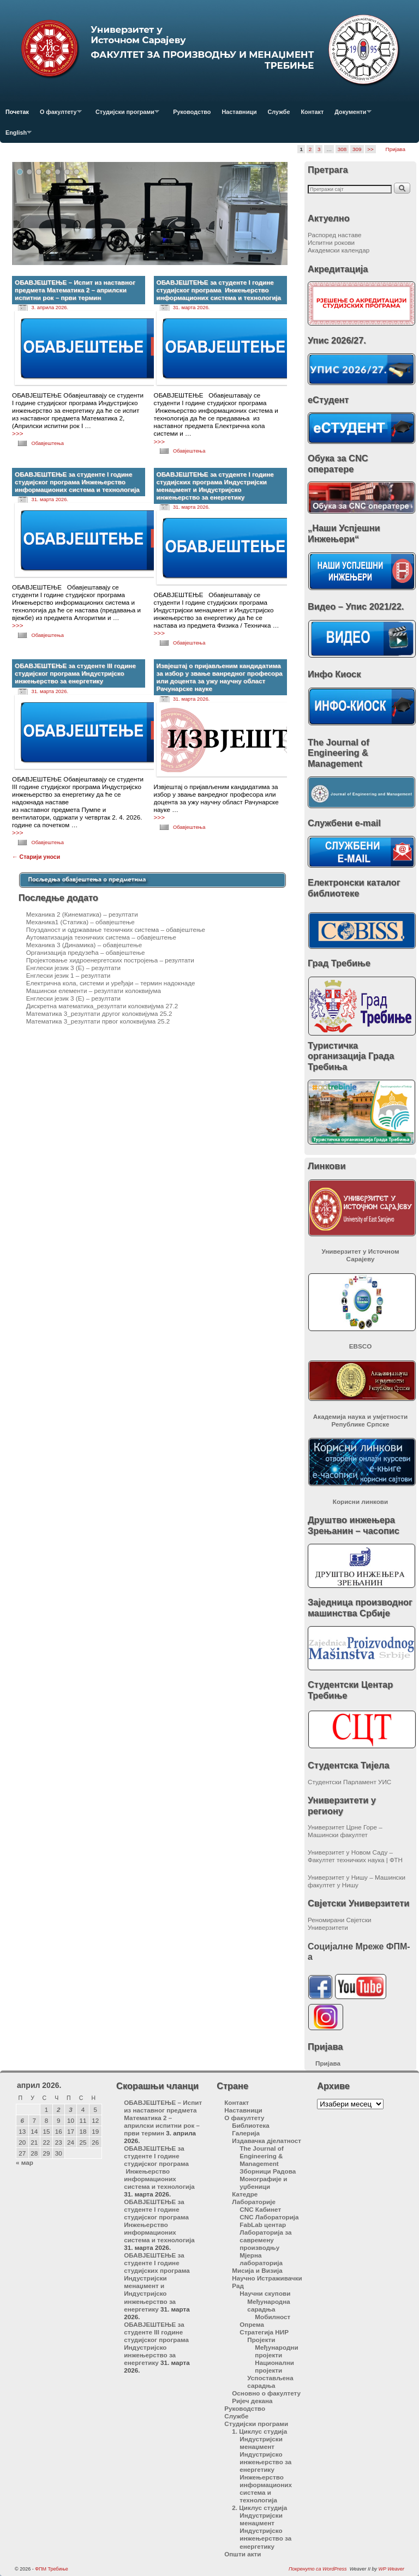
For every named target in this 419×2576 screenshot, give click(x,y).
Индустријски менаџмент (261, 2442)
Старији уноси (36, 856)
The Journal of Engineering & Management (262, 2156)
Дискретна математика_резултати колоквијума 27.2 (102, 1005)
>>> (17, 433)
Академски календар (338, 250)
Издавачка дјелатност (266, 2140)
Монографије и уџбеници (263, 2182)
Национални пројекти (274, 2366)
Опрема (252, 2324)
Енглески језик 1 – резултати (68, 975)
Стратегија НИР (264, 2332)
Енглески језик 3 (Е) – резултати (73, 967)
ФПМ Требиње (51, 2569)
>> (370, 149)
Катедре (245, 2194)
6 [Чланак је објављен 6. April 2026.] (23, 2120)
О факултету (58, 115)
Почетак (17, 112)
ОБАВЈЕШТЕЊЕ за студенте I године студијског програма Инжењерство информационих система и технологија (219, 290)
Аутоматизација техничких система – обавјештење (101, 937)
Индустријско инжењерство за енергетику (265, 2462)
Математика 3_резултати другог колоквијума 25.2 (99, 1013)
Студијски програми (124, 115)
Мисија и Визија (257, 2270)
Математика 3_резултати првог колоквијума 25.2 (98, 1021)
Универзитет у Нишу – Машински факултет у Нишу (356, 1881)
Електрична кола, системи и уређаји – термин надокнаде (110, 982)
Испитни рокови (331, 242)
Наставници (239, 112)
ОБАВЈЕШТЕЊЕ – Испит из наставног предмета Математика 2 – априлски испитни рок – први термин (75, 290)
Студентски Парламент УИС (349, 1781)
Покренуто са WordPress (318, 2569)
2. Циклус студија (259, 2507)
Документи (350, 115)
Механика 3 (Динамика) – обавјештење (84, 944)
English (16, 136)
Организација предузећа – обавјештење (85, 952)
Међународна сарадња (268, 2305)
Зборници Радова (268, 2171)
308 (342, 149)
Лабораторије (254, 2201)
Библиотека (251, 2125)
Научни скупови (265, 2293)
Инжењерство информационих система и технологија (266, 2488)
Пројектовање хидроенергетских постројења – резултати (110, 960)
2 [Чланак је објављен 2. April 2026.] (59, 2109)
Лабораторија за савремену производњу (265, 2240)
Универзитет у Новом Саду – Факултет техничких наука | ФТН (355, 1856)
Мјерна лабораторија (261, 2259)
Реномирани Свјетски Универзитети (340, 1923)
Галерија (246, 2132)
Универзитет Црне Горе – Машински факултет (345, 1830)
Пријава (395, 149)
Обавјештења (47, 443)
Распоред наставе (335, 234)
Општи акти (242, 2553)
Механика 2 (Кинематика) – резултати (82, 914)
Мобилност (272, 2316)
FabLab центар (263, 2224)
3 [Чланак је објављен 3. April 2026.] (71, 2109)
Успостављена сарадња (270, 2381)
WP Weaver (391, 2569)
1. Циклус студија (259, 2431)
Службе (279, 112)
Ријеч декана (252, 2400)
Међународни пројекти (276, 2351)
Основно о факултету (266, 2393)
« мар (24, 2162)
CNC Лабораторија (269, 2216)
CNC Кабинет (260, 2209)
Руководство (192, 112)
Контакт (312, 112)
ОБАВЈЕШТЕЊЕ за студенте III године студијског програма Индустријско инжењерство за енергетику (75, 673)
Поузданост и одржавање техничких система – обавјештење (115, 929)
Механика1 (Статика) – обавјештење (80, 921)
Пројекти (261, 2339)
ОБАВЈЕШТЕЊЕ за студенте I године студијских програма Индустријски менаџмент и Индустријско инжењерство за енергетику (215, 486)
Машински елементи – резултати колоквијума (93, 990)
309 (356, 149)
